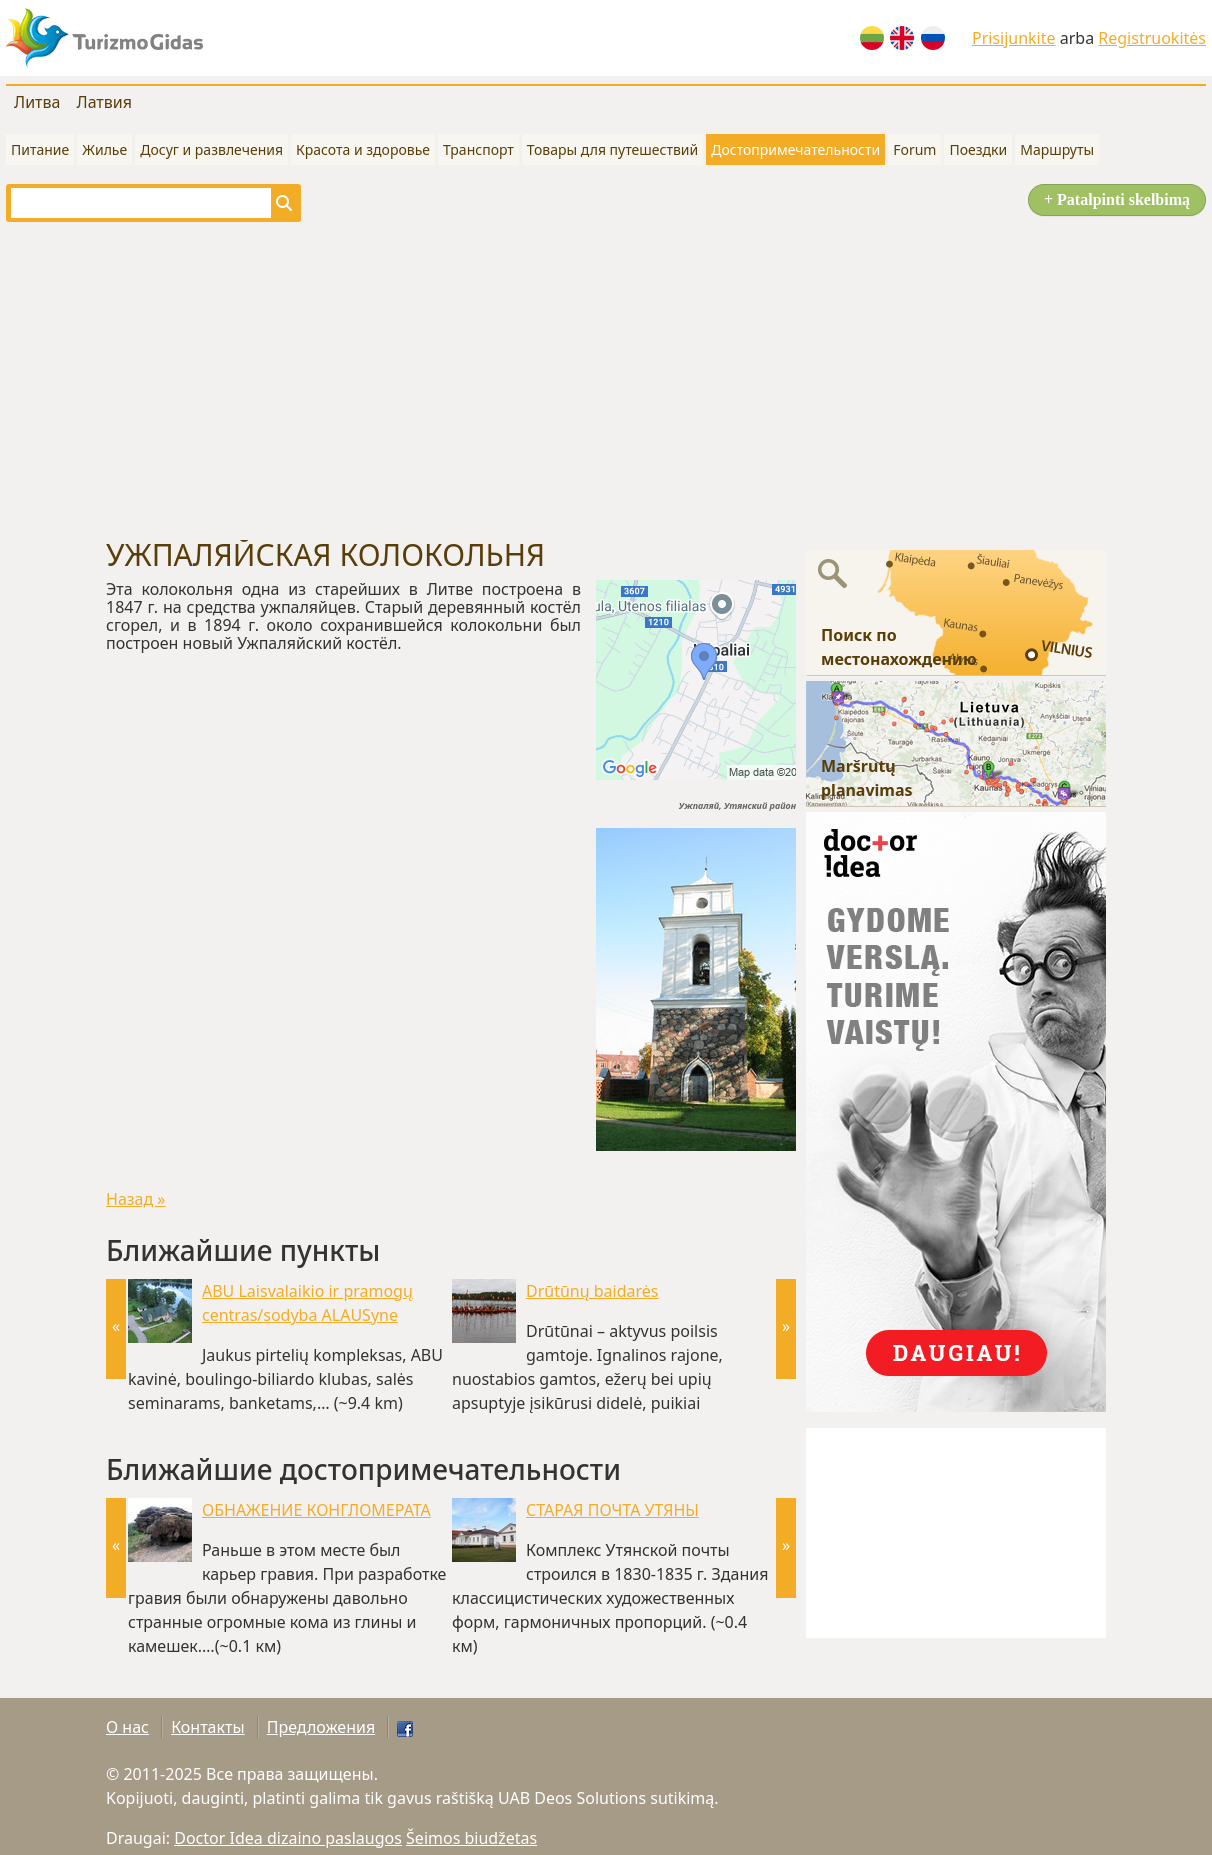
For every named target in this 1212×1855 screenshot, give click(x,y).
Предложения (321, 1727)
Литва (37, 102)
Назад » (136, 1199)
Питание (40, 149)
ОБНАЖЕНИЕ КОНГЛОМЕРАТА (316, 1510)
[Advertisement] (606, 380)
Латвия (104, 102)
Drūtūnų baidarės (592, 1291)
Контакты (207, 1727)
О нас (127, 1727)
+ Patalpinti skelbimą (1117, 199)
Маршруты (1057, 149)
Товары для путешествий (612, 149)
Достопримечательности (795, 149)
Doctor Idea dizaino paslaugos (288, 1838)
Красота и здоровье (363, 149)
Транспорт (478, 149)
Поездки (978, 149)
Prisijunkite (1014, 38)
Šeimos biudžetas (471, 1838)
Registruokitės (1152, 38)
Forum (914, 149)
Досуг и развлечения (211, 149)
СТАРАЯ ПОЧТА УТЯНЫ (612, 1510)
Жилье (104, 149)
